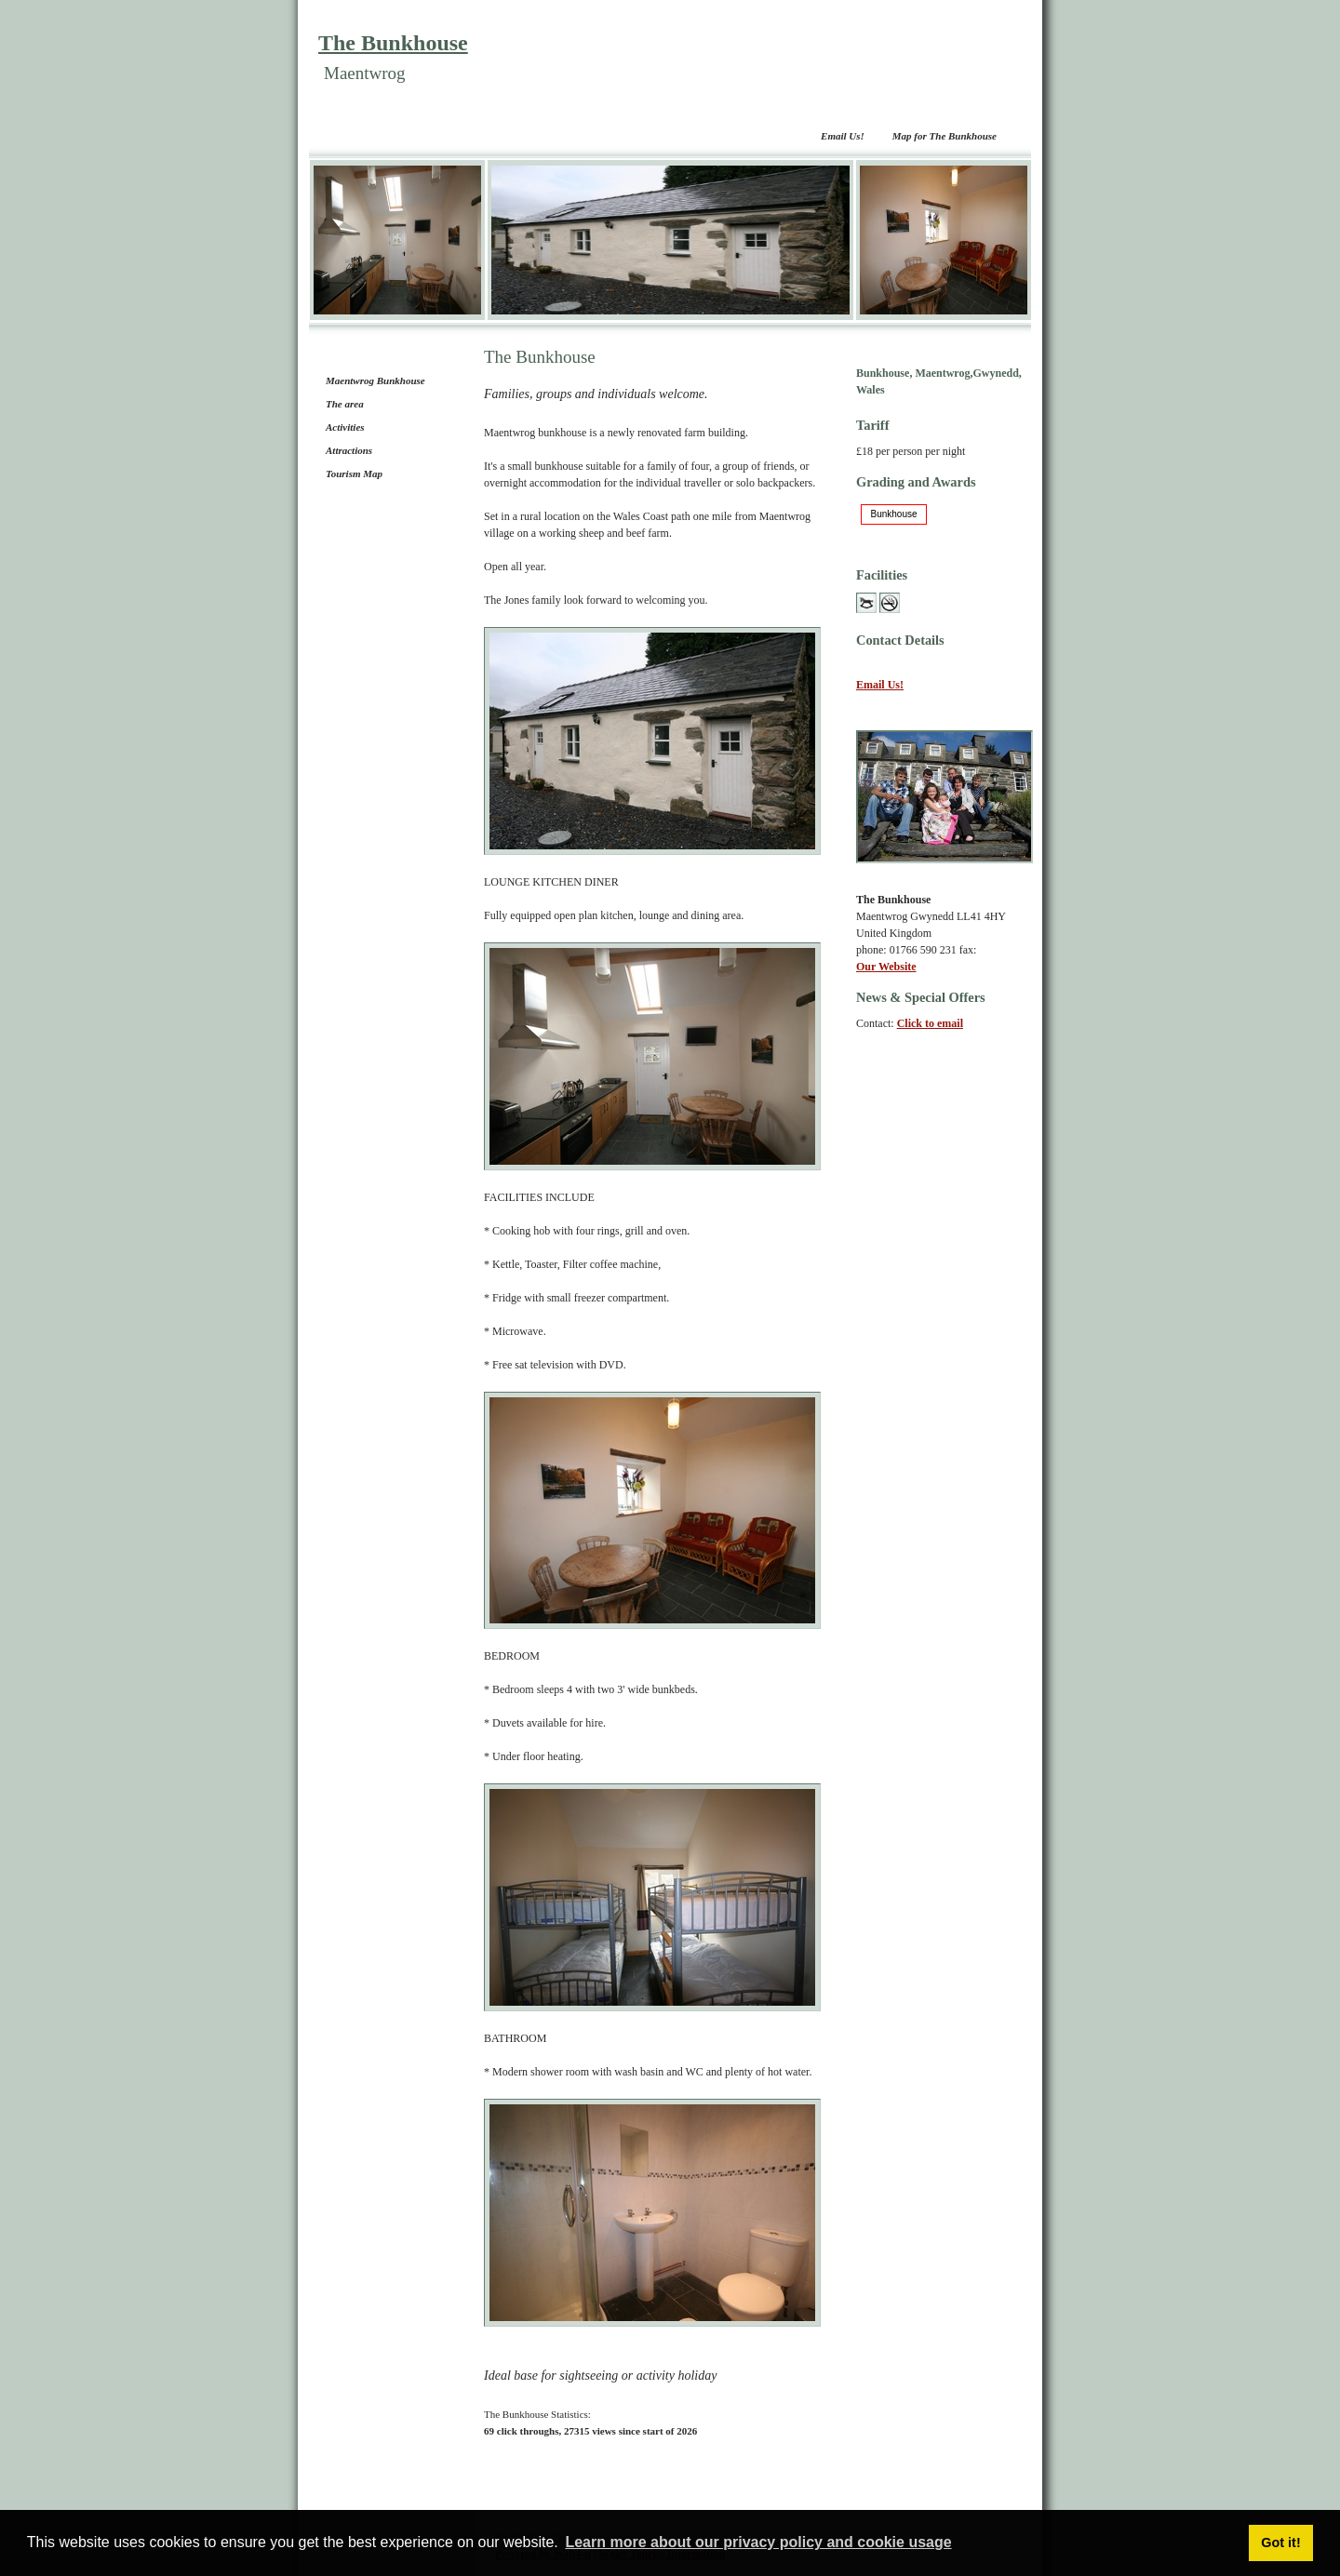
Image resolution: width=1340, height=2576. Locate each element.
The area (345, 403)
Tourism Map (354, 473)
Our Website (886, 966)
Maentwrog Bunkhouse (375, 380)
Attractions (349, 450)
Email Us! (842, 135)
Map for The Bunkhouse (944, 135)
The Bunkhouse (393, 43)
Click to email (930, 1023)
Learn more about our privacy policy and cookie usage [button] (758, 2542)
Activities (345, 427)
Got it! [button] (1280, 2542)
